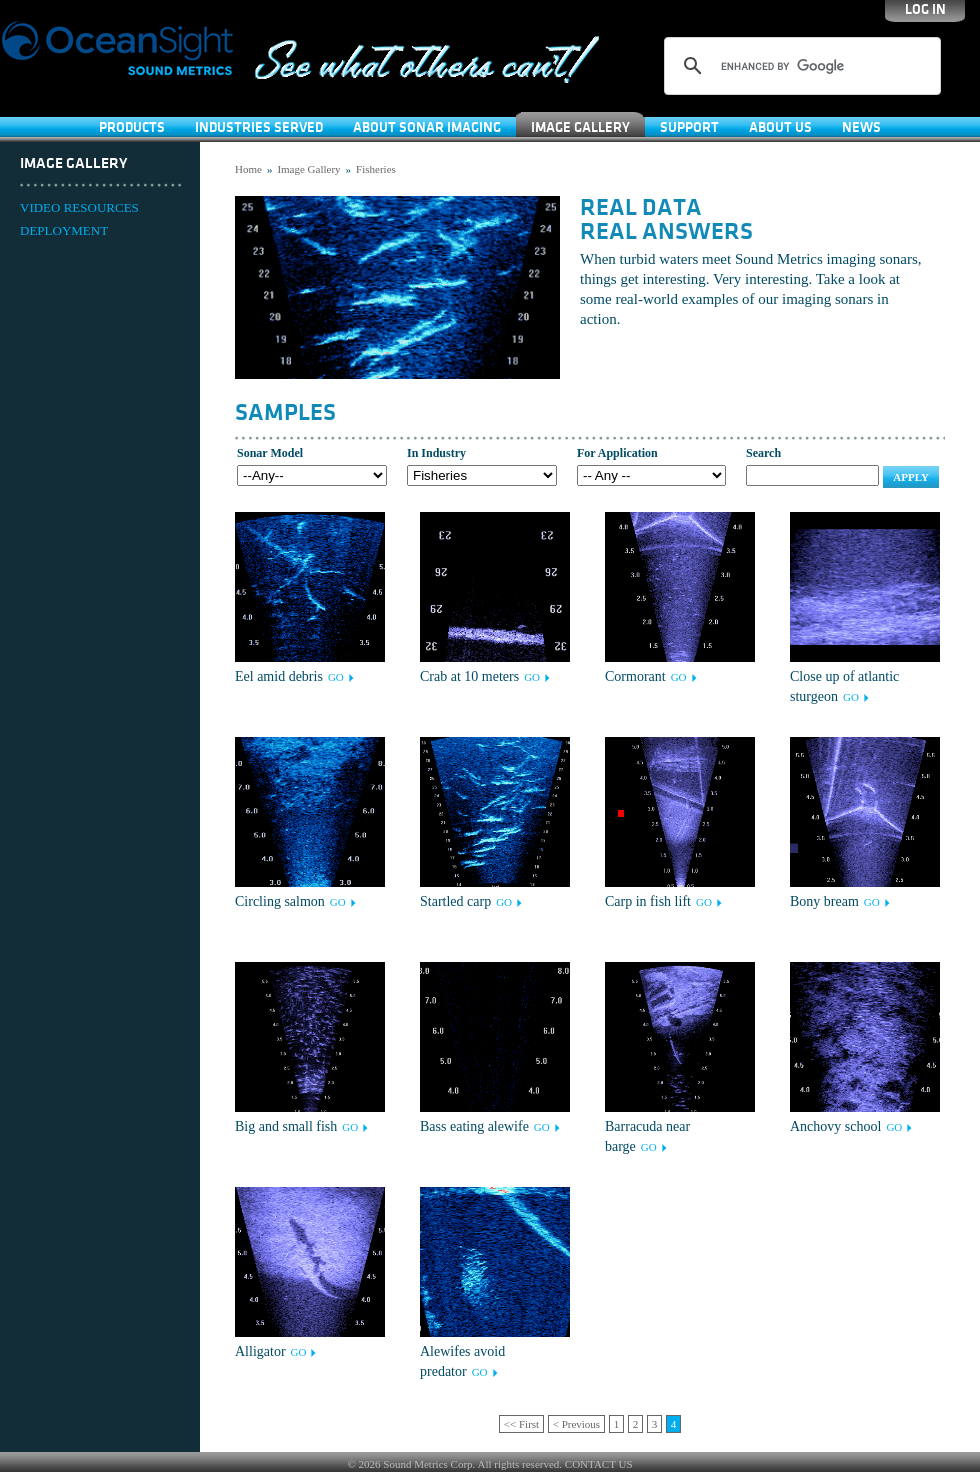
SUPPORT (689, 127)
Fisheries (376, 169)
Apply (911, 477)
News (861, 127)
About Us (780, 127)
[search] (799, 66)
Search (763, 453)
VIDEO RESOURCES (79, 207)
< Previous (576, 1424)
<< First (521, 1424)
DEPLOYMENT (64, 230)
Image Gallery (580, 127)
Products (132, 127)
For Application (617, 453)
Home (248, 169)
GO (336, 677)
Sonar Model (270, 453)
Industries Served (259, 127)
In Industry (436, 453)
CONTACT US (599, 1464)
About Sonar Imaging (427, 127)
